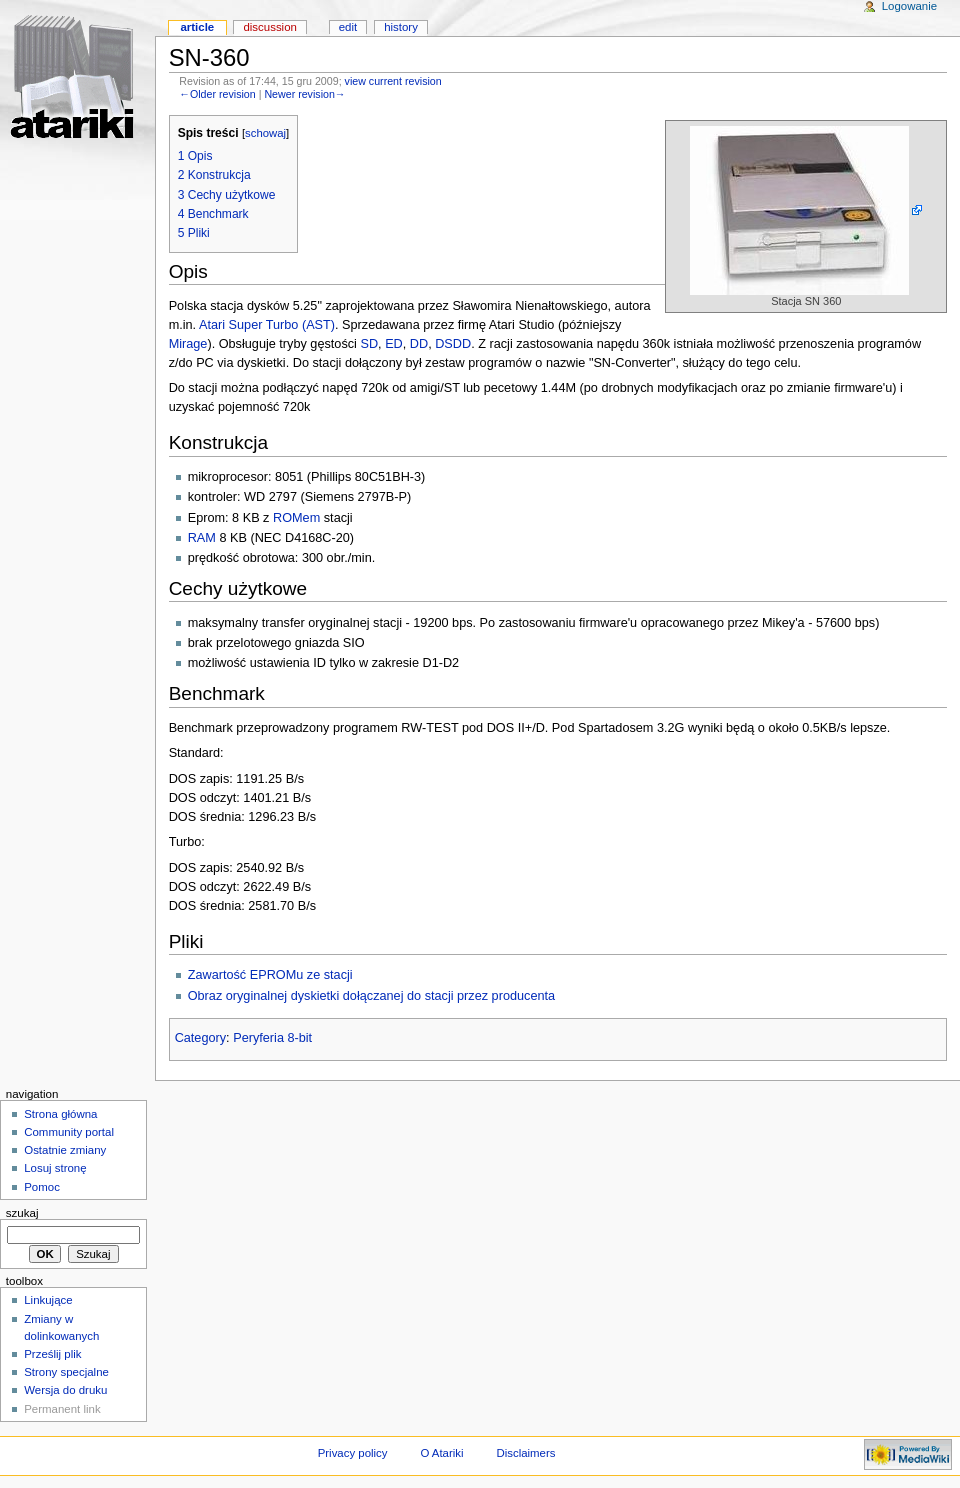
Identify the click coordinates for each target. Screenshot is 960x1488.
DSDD (453, 344)
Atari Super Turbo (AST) (267, 325)
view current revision (393, 81)
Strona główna (60, 1114)
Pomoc (42, 1187)
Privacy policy (353, 1453)
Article (197, 27)
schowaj (265, 133)
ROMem (296, 518)
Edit (348, 27)
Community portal (69, 1132)
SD (369, 344)
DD (419, 344)
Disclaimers (525, 1453)
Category (200, 1038)
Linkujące (48, 1300)
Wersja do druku (65, 1390)
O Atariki (441, 1453)
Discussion (269, 27)
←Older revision (217, 94)
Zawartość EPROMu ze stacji (270, 975)
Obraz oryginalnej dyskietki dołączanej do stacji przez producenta (371, 996)
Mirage (188, 344)
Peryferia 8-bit (272, 1038)
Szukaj (22, 1213)
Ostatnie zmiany (65, 1150)
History (401, 27)
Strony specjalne (66, 1372)
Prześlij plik (52, 1354)
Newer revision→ (304, 94)
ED (394, 344)
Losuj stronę (55, 1168)
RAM (202, 538)
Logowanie (909, 6)
